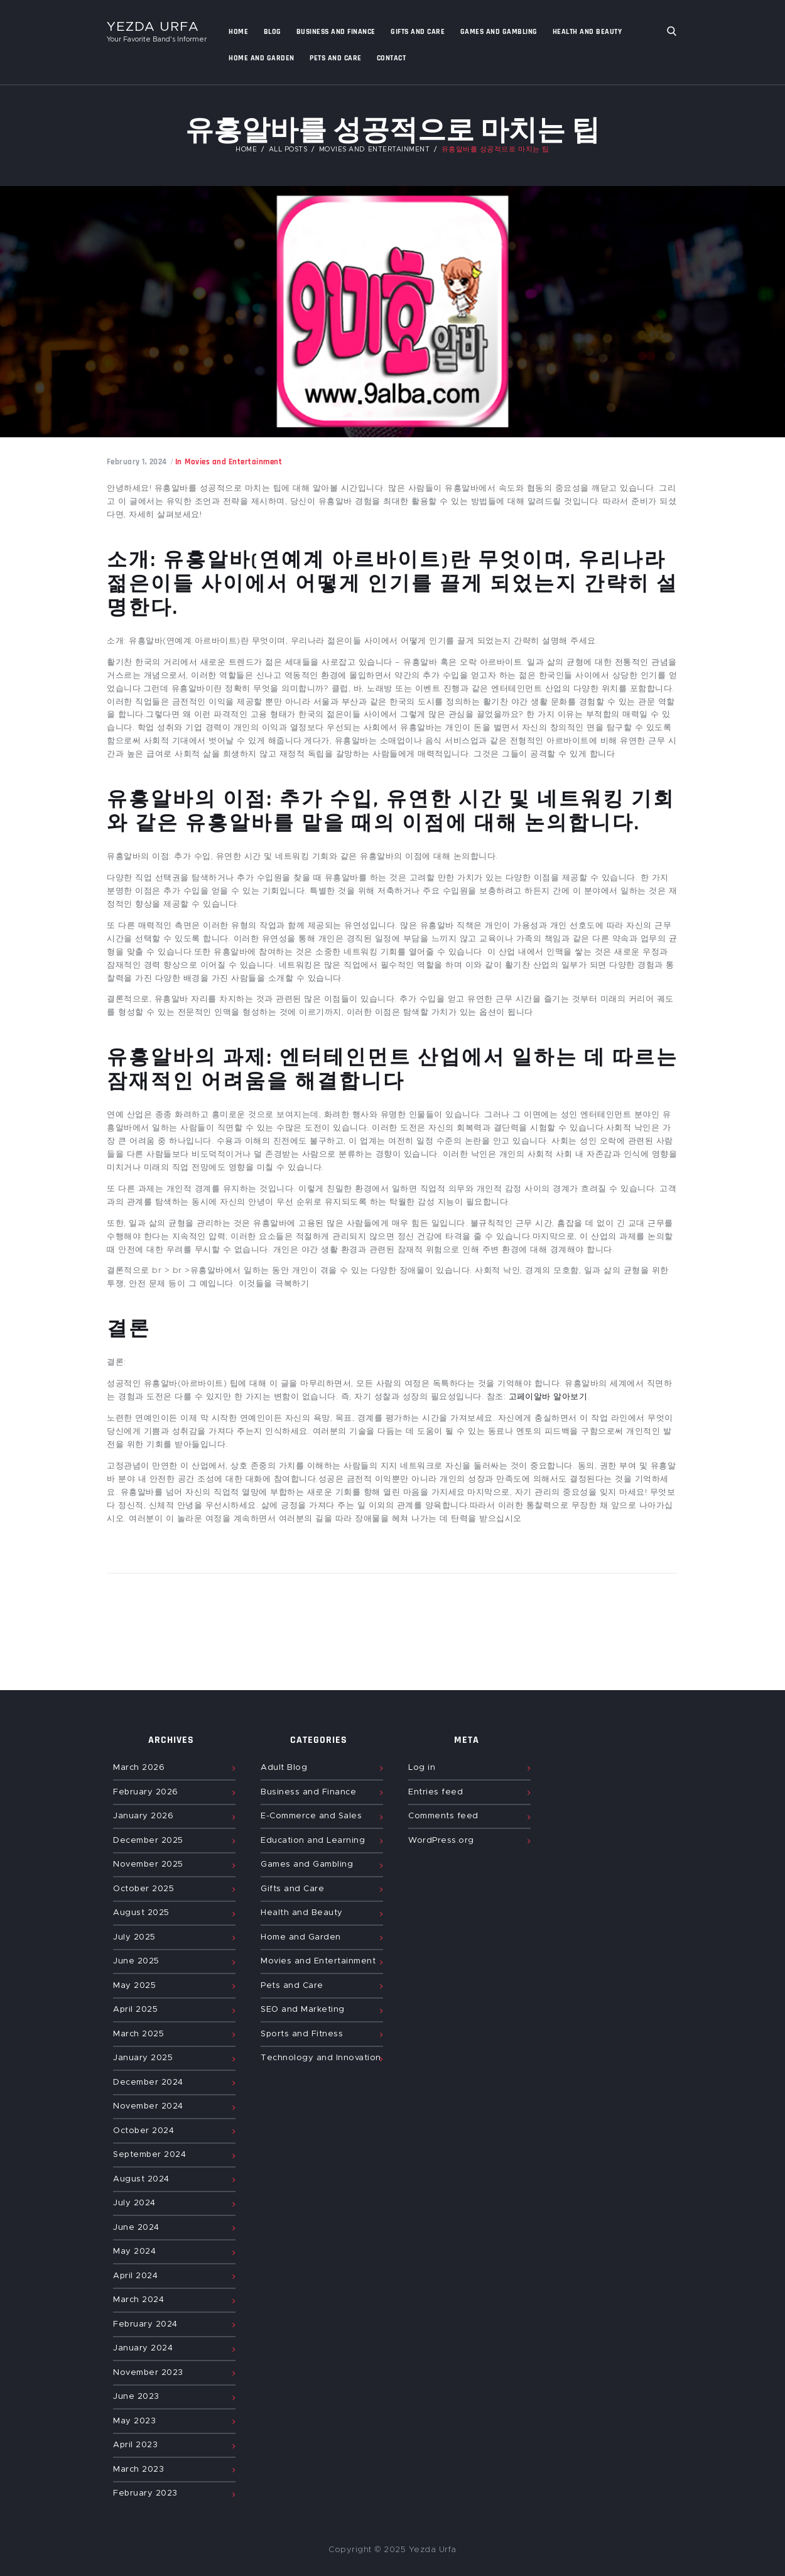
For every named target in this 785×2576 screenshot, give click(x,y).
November (148, 1864)
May (134, 1986)
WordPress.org (441, 1840)
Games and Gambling (307, 1864)
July (134, 1937)
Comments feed (443, 1816)
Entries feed (435, 1792)
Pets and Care (292, 1986)
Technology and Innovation (321, 2058)
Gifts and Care (292, 1889)
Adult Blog (284, 1768)
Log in (421, 1768)
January (143, 1816)
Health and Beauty (302, 1913)
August (141, 1913)
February (145, 1792)
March (139, 1768)
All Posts (288, 149)
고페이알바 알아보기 (548, 1397)
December (148, 1840)
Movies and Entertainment (374, 149)
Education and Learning (313, 1840)
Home (246, 149)
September (149, 2155)
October (143, 1889)
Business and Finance (308, 1792)
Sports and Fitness (302, 2034)
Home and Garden (301, 1937)
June (136, 1961)
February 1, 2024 (137, 462)
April (135, 2010)
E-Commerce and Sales (311, 1816)
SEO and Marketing (303, 2010)
